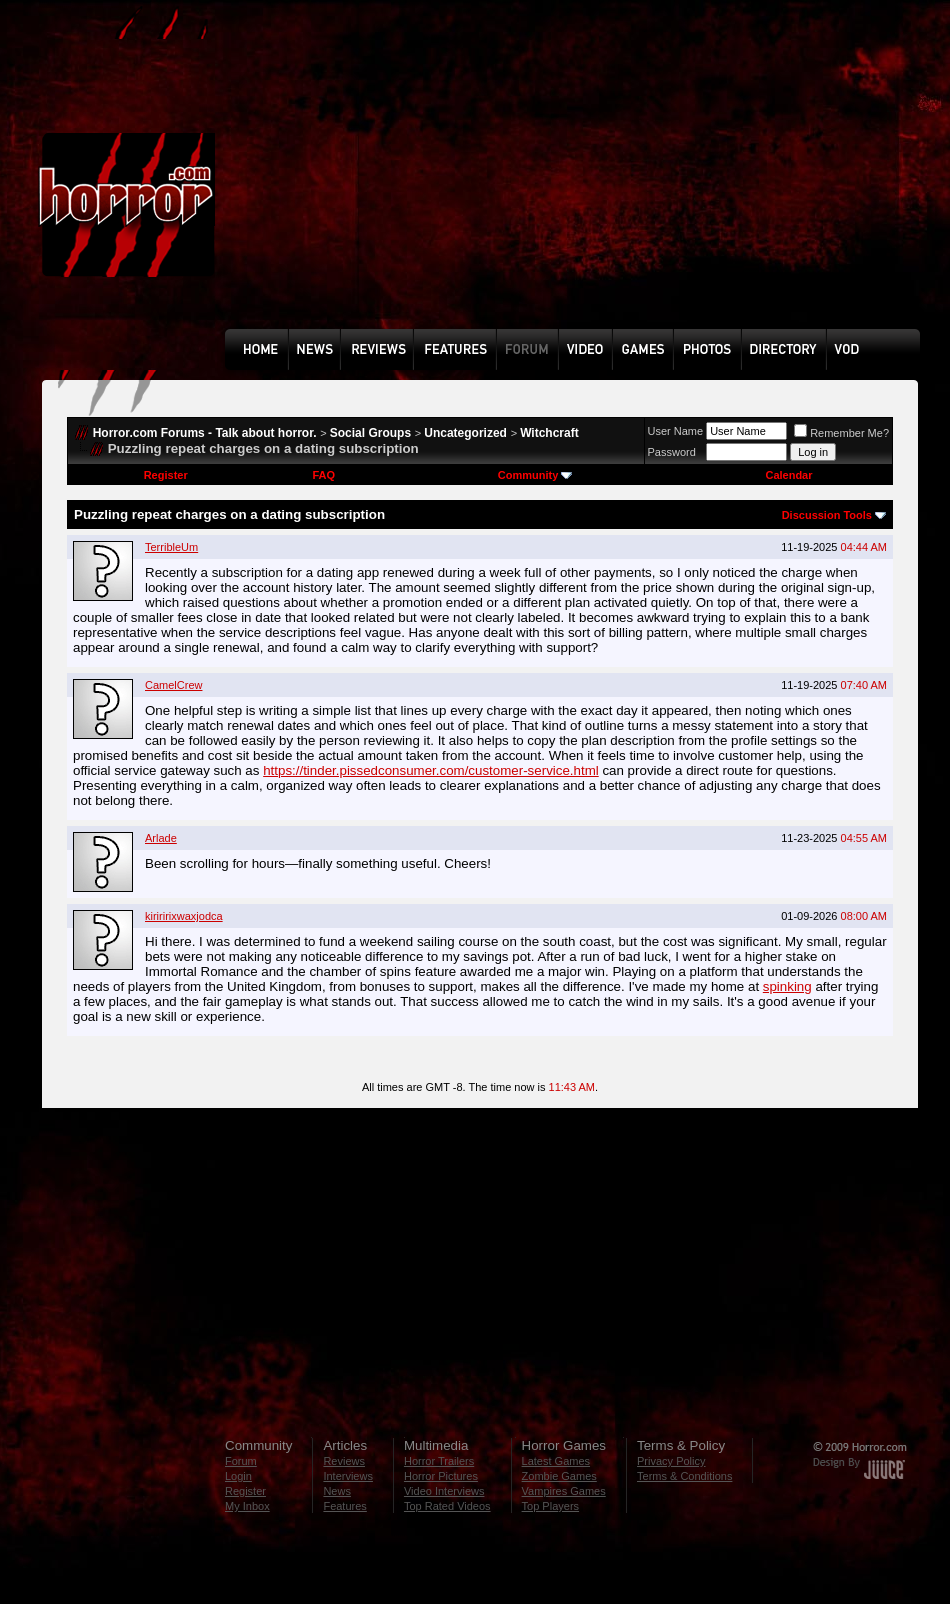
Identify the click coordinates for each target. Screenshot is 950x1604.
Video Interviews (444, 1491)
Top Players (550, 1506)
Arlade (161, 838)
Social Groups (370, 433)
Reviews (344, 1461)
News (337, 1491)
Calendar (788, 475)
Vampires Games (564, 1491)
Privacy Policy (671, 1461)
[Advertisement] (477, 179)
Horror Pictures (441, 1476)
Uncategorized (465, 433)
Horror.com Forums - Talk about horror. (205, 433)
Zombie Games (559, 1476)
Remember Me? (841, 433)
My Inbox (247, 1506)
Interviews (348, 1476)
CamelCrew (173, 685)
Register (166, 475)
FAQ (323, 475)
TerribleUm (171, 547)
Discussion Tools (827, 515)
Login (238, 1476)
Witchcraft (549, 433)
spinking (787, 986)
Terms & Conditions (684, 1476)
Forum (241, 1461)
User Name (676, 431)
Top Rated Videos (447, 1506)
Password (672, 452)
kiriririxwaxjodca (184, 916)
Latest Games (556, 1461)
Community (535, 475)
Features (344, 1506)
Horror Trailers (439, 1461)
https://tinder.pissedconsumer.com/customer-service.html (431, 770)
